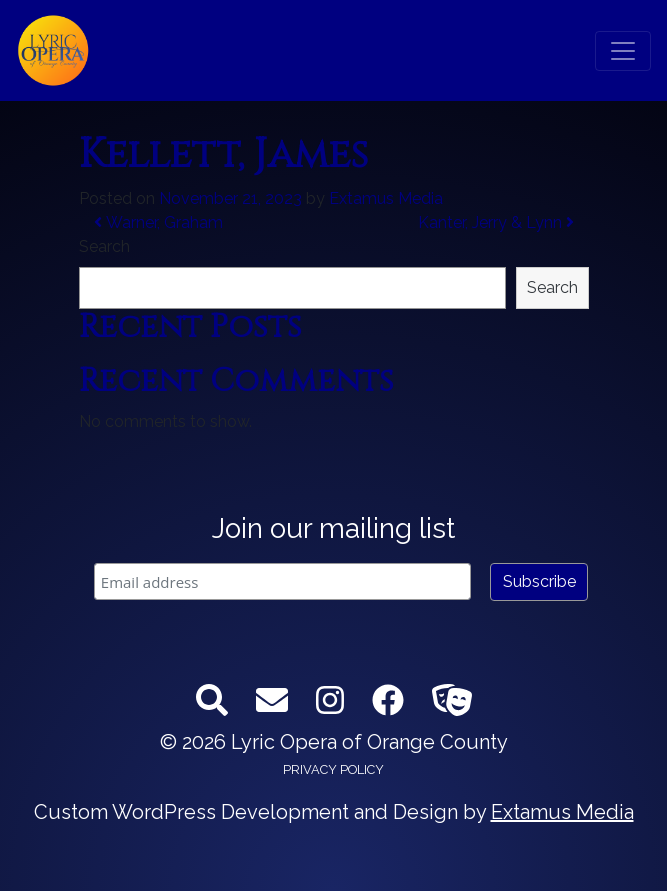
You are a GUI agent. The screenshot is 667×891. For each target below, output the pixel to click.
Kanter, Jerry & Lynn (496, 222)
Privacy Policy (333, 769)
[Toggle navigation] (623, 51)
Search (104, 246)
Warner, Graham (158, 222)
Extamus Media (386, 198)
